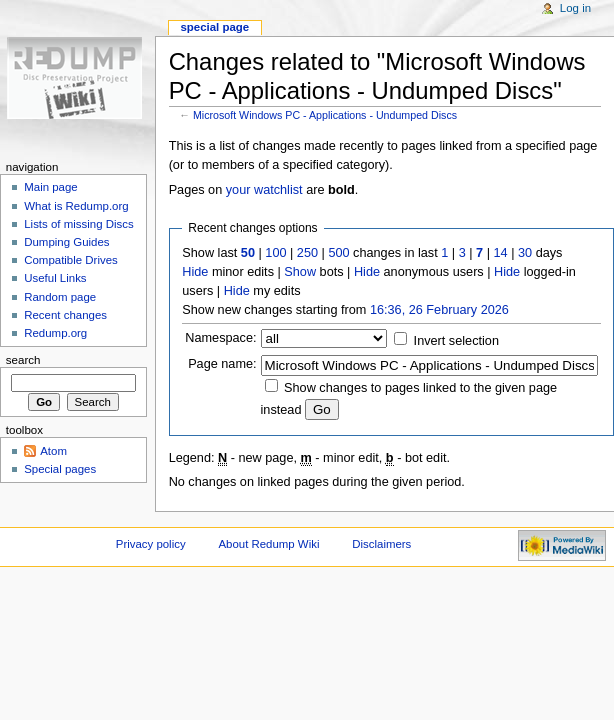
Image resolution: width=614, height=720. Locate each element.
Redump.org (55, 333)
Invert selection (456, 341)
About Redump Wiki (269, 544)
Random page (60, 297)
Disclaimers (381, 544)
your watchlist (264, 190)
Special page (214, 27)
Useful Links (55, 278)
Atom (53, 451)
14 (501, 253)
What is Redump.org (76, 206)
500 (338, 253)
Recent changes (65, 315)
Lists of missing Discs (78, 224)
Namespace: (220, 338)
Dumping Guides (66, 242)
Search (23, 360)
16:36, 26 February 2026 (439, 310)
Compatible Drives (71, 260)
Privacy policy (151, 544)
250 (307, 253)
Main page (51, 187)
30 (525, 253)
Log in (575, 8)
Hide (195, 272)
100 (275, 253)
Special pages (60, 469)
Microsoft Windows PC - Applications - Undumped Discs (325, 115)
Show (300, 272)
